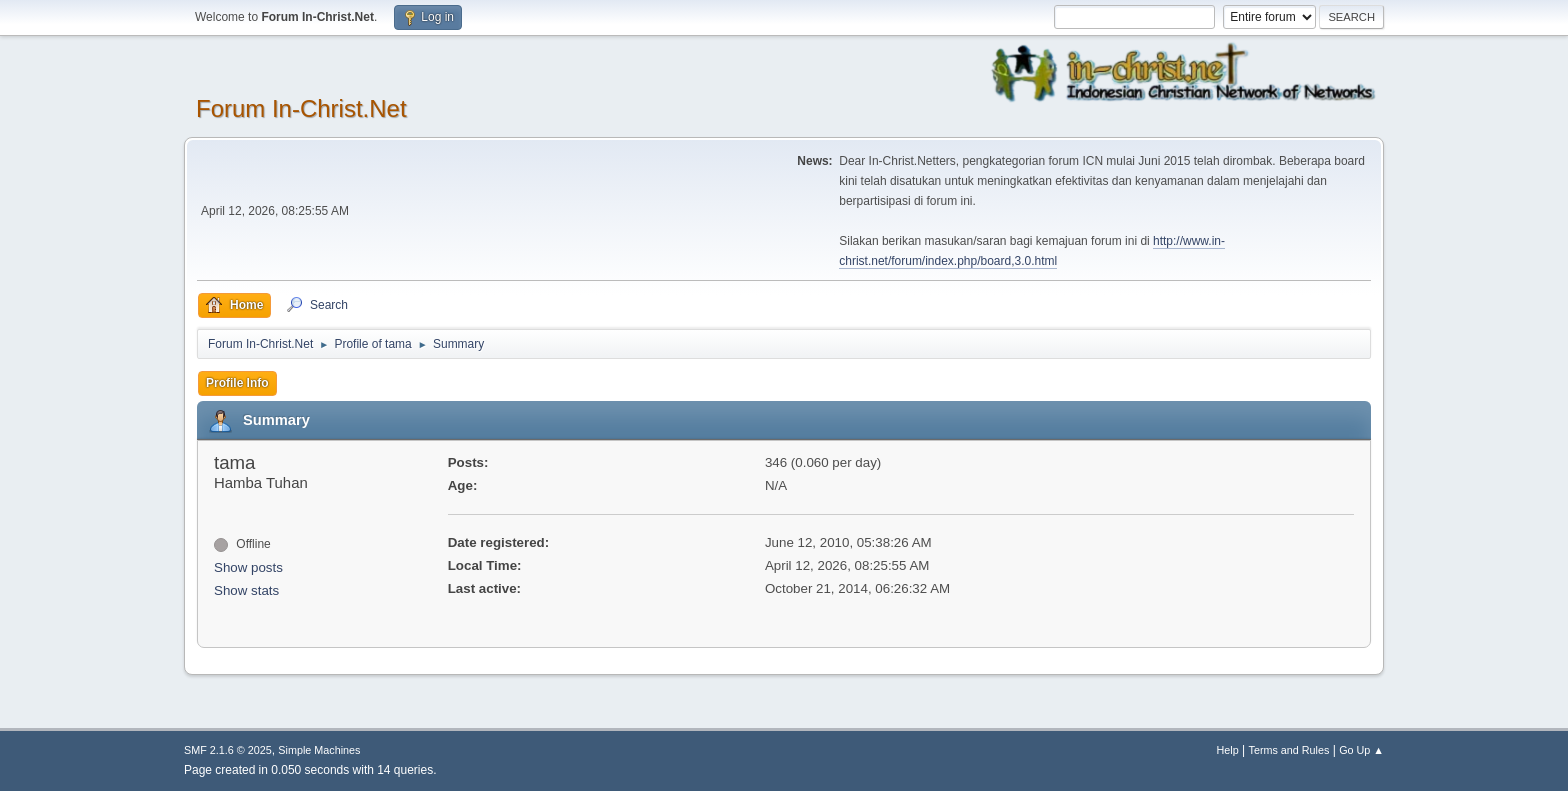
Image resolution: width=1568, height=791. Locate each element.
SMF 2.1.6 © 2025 (228, 750)
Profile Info (237, 383)
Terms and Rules (1289, 750)
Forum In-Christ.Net (301, 108)
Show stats (246, 590)
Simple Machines (319, 750)
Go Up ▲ (1361, 750)
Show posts (248, 567)
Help (1228, 750)
